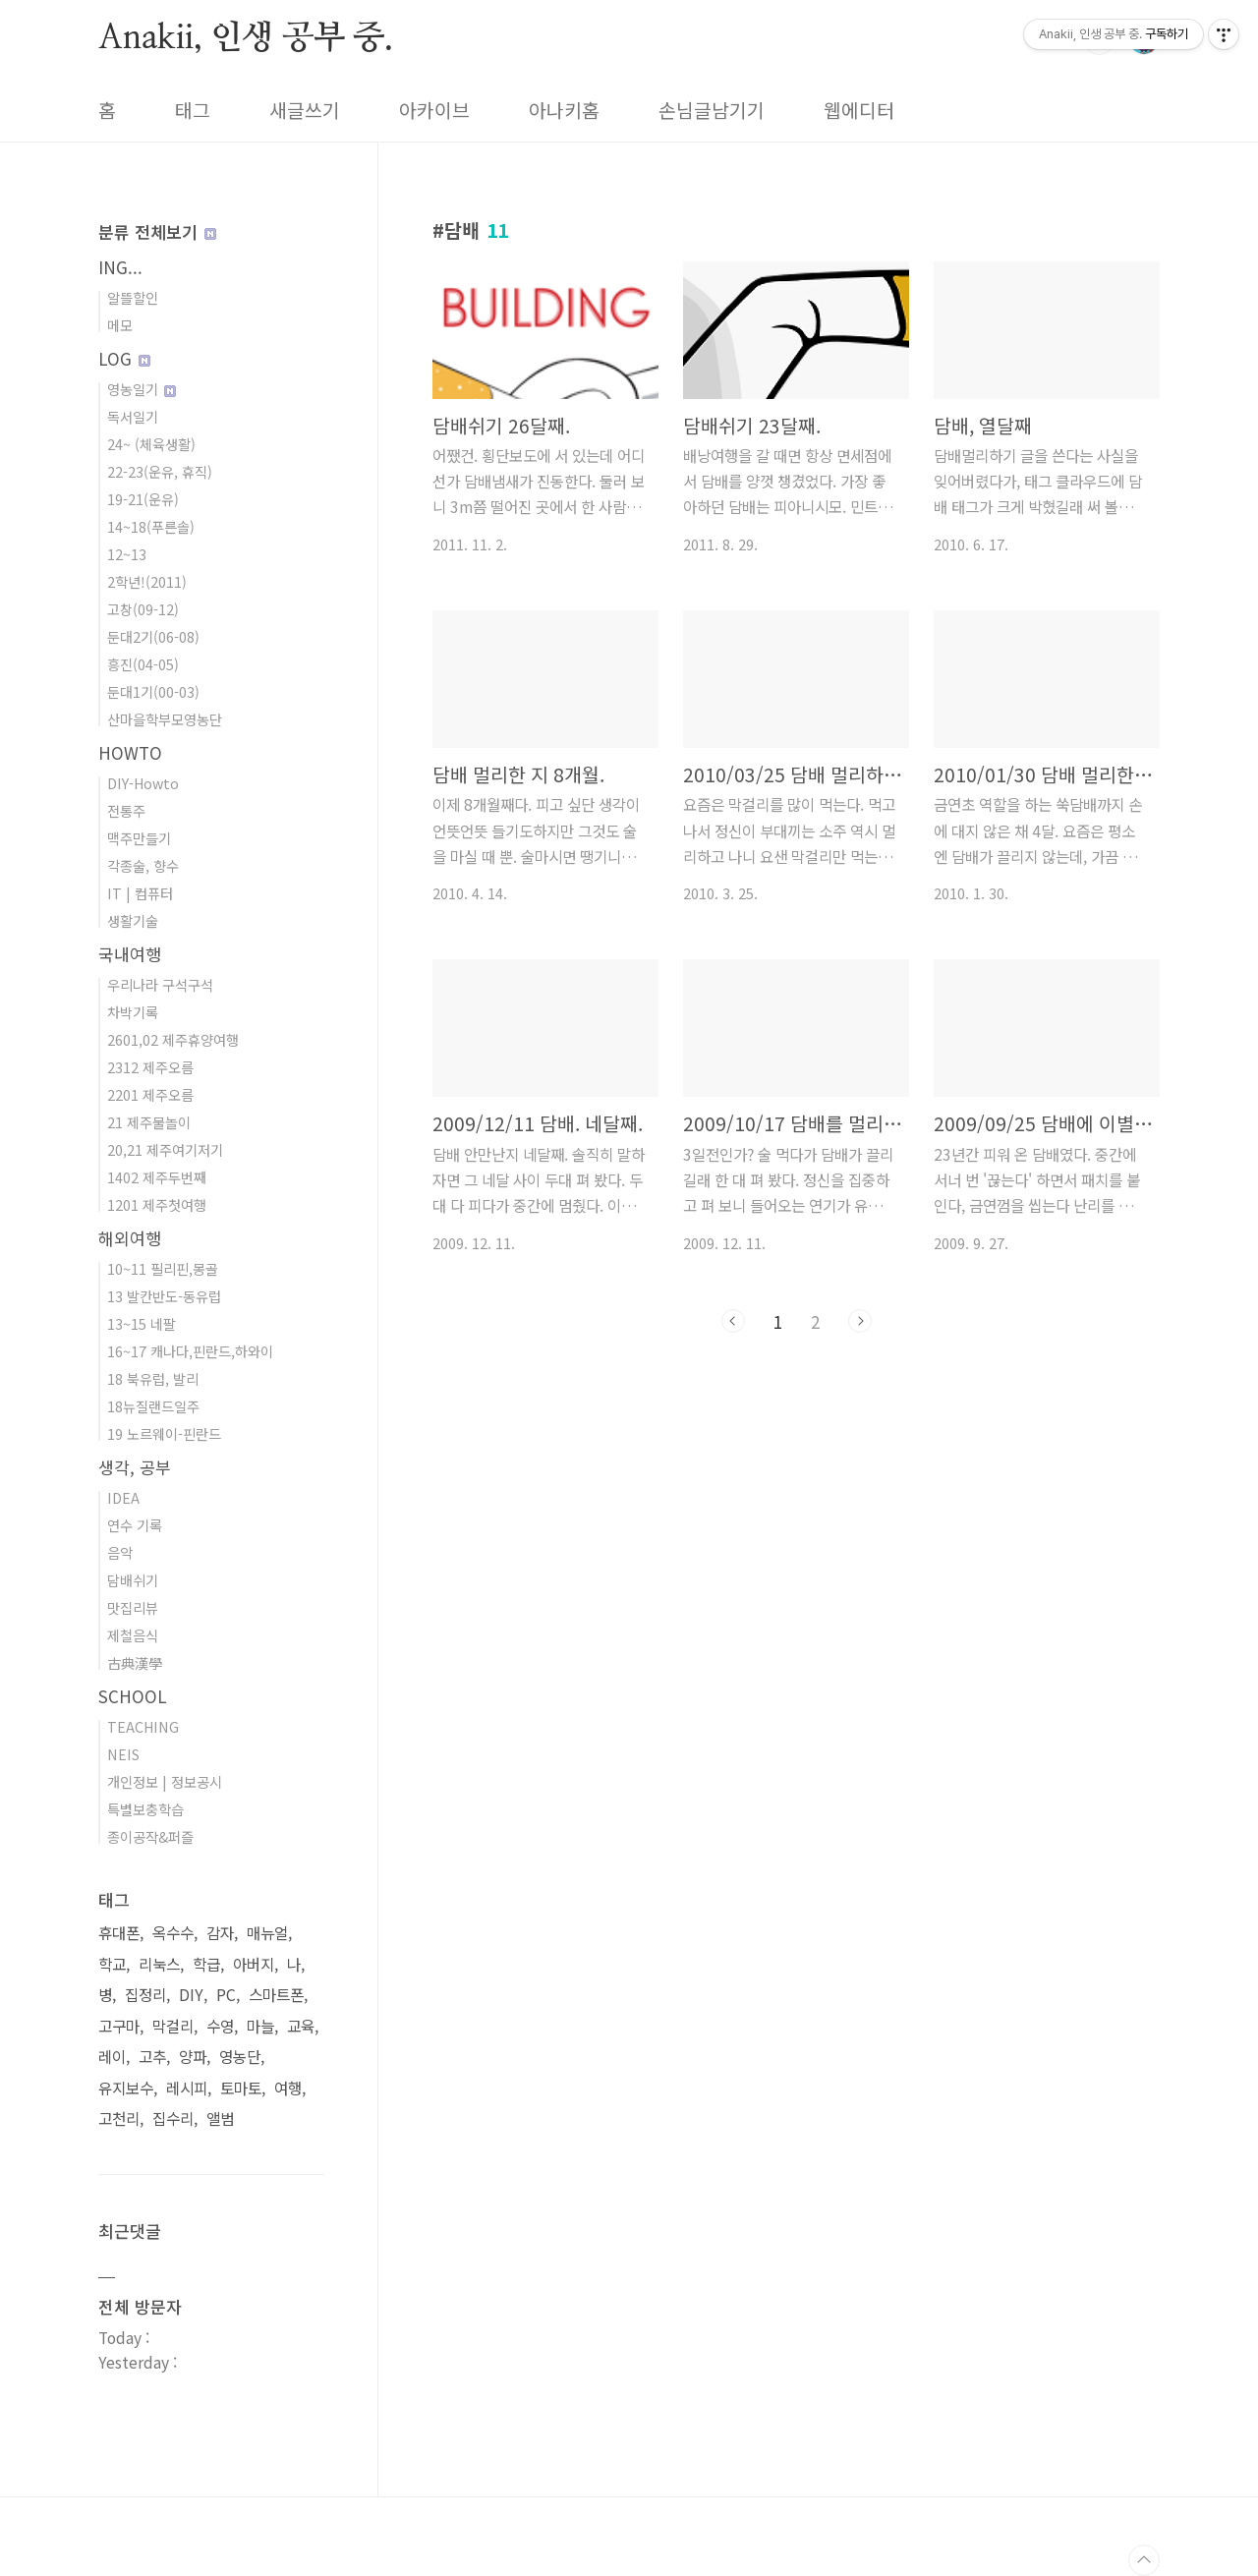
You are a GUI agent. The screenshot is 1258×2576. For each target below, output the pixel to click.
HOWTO (130, 752)
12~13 (126, 554)
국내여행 (129, 954)
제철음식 (132, 1635)
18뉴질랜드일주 (153, 1406)
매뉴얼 (267, 1932)
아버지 (253, 1964)
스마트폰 (276, 1994)
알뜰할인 (132, 297)
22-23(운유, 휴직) (159, 471)
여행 (288, 2088)
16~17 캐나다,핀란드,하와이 (190, 1351)
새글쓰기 (304, 110)
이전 (733, 1321)
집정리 (145, 1994)
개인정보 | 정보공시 (164, 1781)
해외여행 (129, 1238)
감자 (220, 1932)
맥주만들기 (139, 838)
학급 (206, 1964)
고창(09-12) (143, 609)
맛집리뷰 (132, 1607)
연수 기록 (134, 1525)
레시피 (186, 2088)
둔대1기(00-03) (153, 691)
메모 (120, 325)
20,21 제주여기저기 (165, 1149)
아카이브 (434, 110)
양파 (192, 2056)
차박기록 (132, 1012)
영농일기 (141, 388)
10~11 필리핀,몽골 (162, 1268)
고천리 (119, 2118)
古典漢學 (134, 1662)
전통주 (126, 810)
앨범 (220, 2118)
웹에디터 (859, 110)
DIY (191, 1994)
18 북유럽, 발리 (153, 1378)
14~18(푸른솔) (151, 526)
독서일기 (132, 416)
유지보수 (125, 2088)
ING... (120, 267)
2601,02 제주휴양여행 (173, 1039)
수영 (220, 2026)
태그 (192, 110)
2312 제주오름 (150, 1067)
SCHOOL (132, 1696)
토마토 (240, 2088)
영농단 (239, 2056)
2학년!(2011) (147, 581)
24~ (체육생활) (151, 443)
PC (226, 1994)
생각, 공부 (134, 1467)
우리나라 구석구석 (160, 984)
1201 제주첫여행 (156, 1204)
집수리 (173, 2118)
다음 (860, 1321)
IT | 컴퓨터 (140, 893)
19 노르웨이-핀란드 (164, 1433)
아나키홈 (564, 110)
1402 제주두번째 (156, 1177)
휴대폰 (119, 1932)
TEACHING (143, 1726)
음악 (120, 1552)
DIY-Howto (143, 783)
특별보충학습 (145, 1809)
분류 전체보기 (157, 231)
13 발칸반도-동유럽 (164, 1296)
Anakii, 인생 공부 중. (245, 38)
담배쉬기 (132, 1580)
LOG (124, 358)
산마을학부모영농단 (164, 719)
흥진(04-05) (143, 664)
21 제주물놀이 (149, 1122)
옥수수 (173, 1932)
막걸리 (173, 2026)
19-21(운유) (143, 498)
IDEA (123, 1497)
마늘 (260, 2026)
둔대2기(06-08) (153, 636)
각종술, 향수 (143, 865)
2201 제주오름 (150, 1094)
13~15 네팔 (141, 1323)
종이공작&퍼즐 (150, 1836)
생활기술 (132, 920)
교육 (300, 2026)
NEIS (123, 1754)
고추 (152, 2056)
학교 (112, 1964)
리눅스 (159, 1964)
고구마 (119, 2026)
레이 (112, 2056)
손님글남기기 (711, 110)
